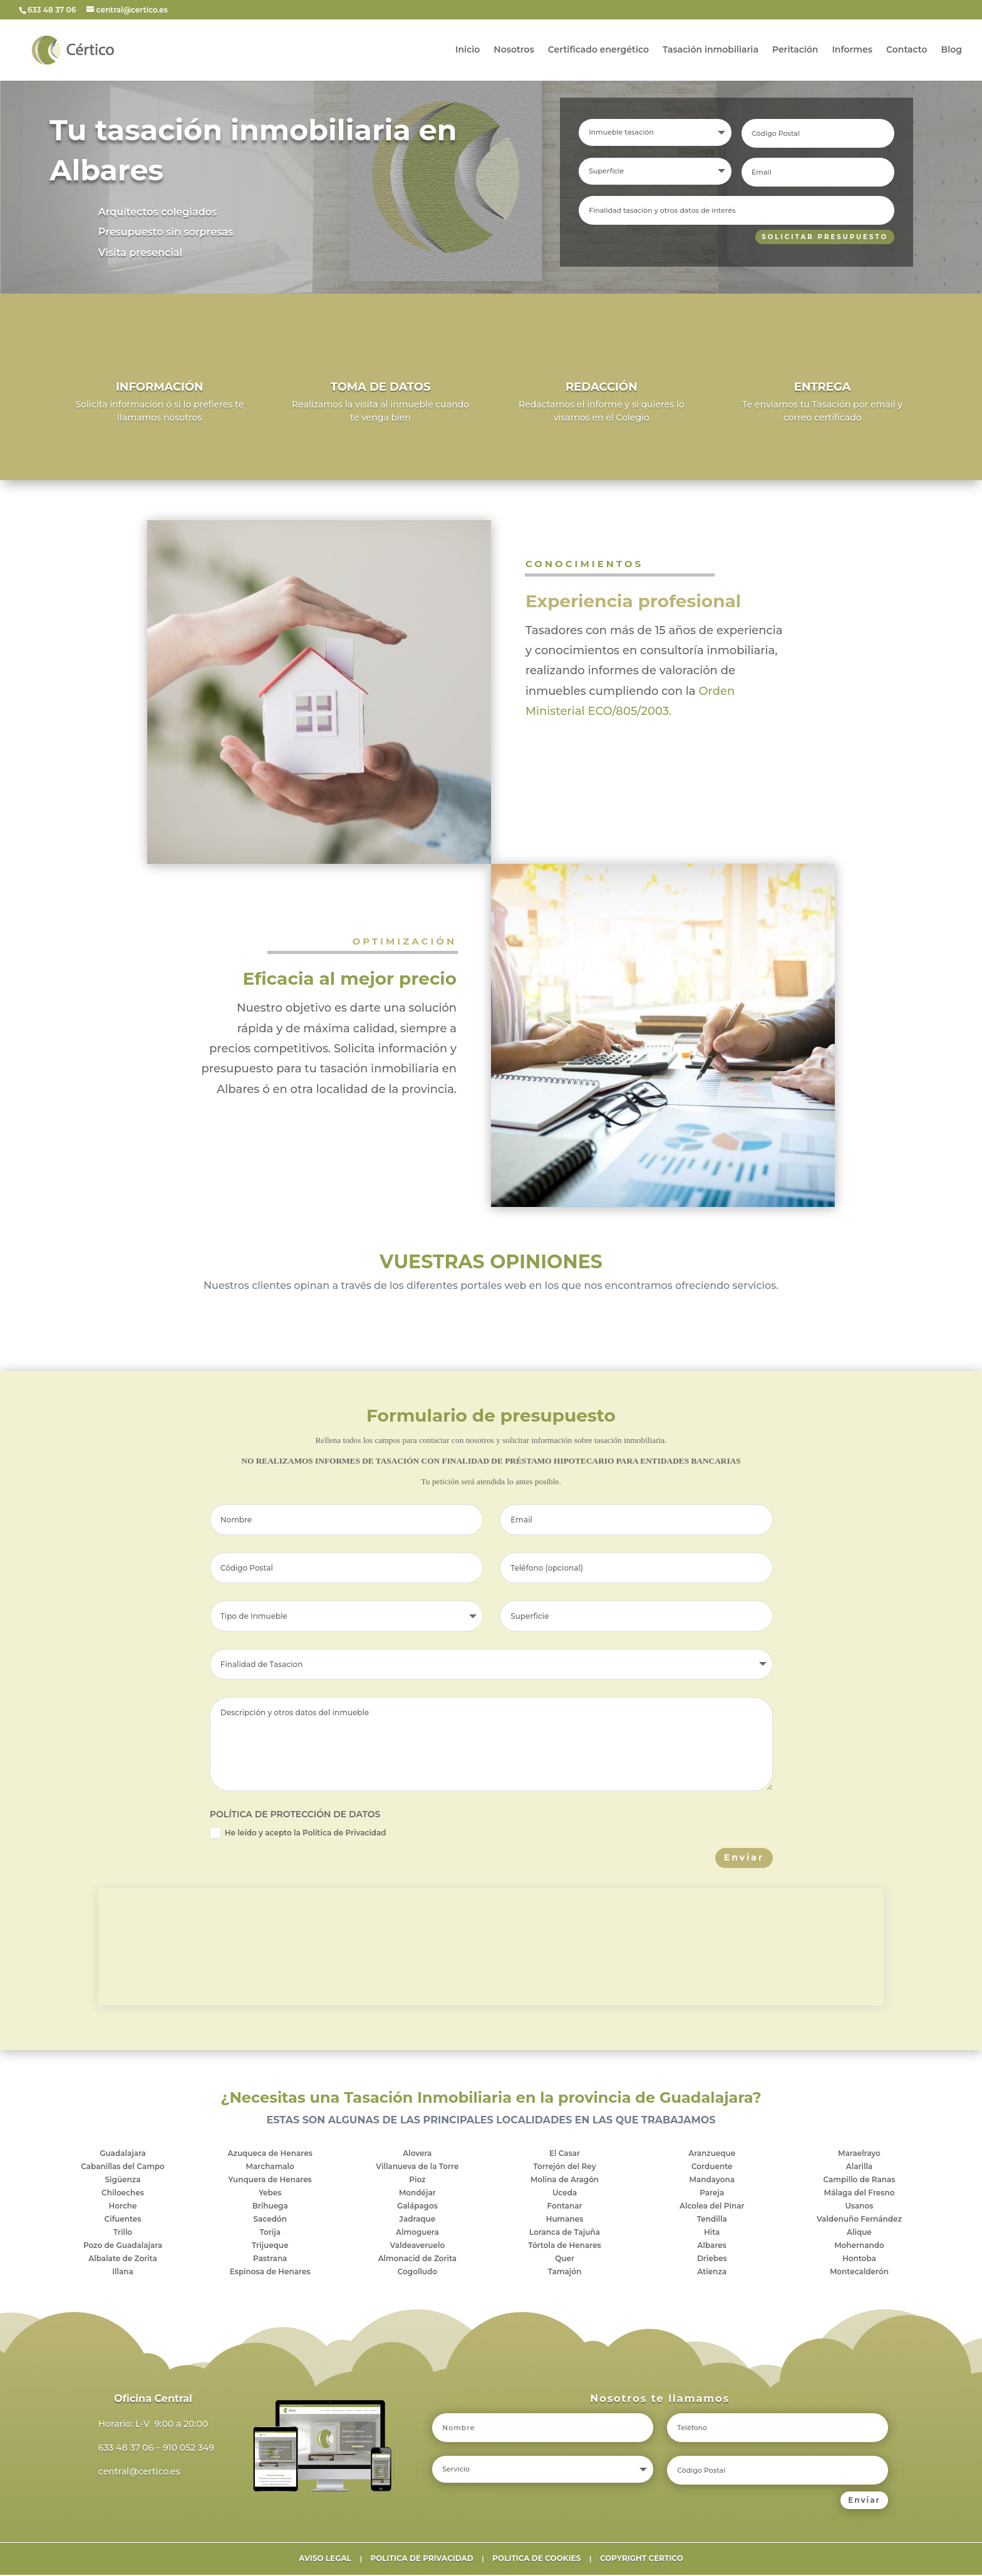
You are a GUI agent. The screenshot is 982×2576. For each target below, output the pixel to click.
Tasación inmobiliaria (710, 51)
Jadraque (418, 2220)
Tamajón (565, 2272)
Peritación (795, 51)
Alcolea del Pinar (712, 2207)
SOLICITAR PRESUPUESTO (820, 237)
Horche (123, 2207)
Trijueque (270, 2246)
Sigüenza (123, 2180)
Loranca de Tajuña (564, 2233)
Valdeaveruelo (417, 2246)
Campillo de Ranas (860, 2180)
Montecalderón (859, 2272)
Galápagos (417, 2207)
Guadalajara (123, 2154)
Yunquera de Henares (270, 2180)
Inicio (467, 51)
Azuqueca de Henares (270, 2154)
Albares (712, 2246)
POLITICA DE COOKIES (536, 2559)
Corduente (711, 2167)
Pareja (712, 2194)
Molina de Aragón (564, 2180)
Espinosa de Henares (270, 2272)
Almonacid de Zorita (417, 2259)
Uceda (564, 2194)
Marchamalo (270, 2167)
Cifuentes (123, 2220)
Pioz (417, 2180)
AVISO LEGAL (325, 2559)
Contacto (907, 51)
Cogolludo (417, 2272)
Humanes (565, 2220)
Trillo (122, 2233)
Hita (712, 2233)
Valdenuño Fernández (859, 2220)
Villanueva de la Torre (417, 2167)
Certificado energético (598, 51)
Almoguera (417, 2233)
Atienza (711, 2272)
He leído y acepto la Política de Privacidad (298, 1834)
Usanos (859, 2207)
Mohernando (859, 2246)
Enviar (744, 1858)
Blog (951, 51)
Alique (859, 2233)
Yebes (270, 2194)
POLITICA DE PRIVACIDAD (421, 2559)
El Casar (564, 2154)
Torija (270, 2233)
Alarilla (859, 2167)
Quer (564, 2259)
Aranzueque (711, 2154)
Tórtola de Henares (564, 2246)
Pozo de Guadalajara (122, 2246)
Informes (852, 51)
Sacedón (269, 2220)
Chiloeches (122, 2194)
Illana (122, 2272)
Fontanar (564, 2207)
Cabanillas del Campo (123, 2167)
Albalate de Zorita (122, 2259)
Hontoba (859, 2259)
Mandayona (712, 2180)
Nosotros (514, 51)
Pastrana (270, 2259)
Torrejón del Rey (565, 2167)
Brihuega (270, 2207)
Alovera (417, 2154)
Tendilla (712, 2220)
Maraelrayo (859, 2154)
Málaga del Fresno (859, 2194)
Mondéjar (417, 2194)
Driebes (712, 2259)
